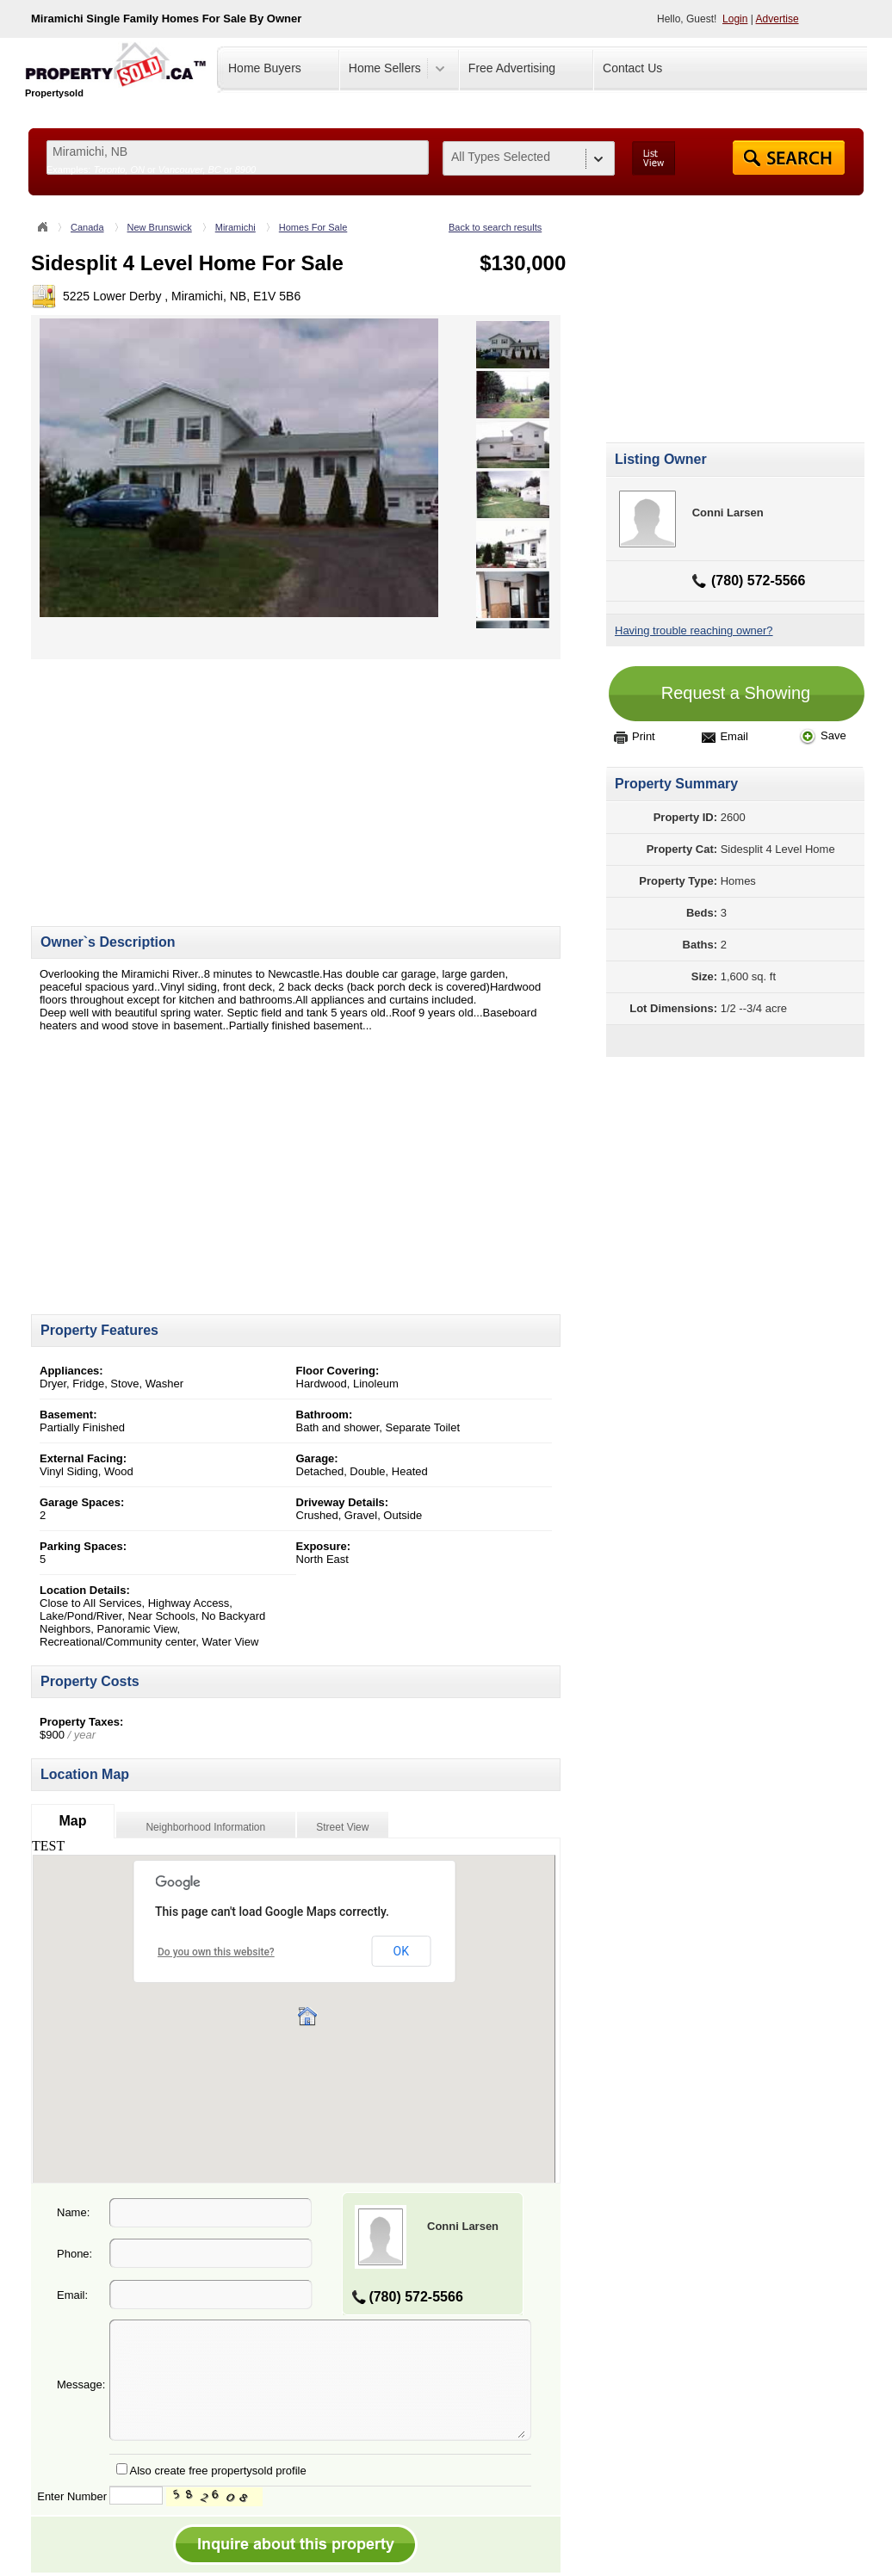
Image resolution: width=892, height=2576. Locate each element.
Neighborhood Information (205, 1827)
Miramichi (235, 227)
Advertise (777, 19)
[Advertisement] (175, 779)
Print (634, 736)
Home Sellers (385, 68)
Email (725, 736)
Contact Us (632, 68)
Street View (342, 1827)
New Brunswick (159, 227)
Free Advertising (511, 68)
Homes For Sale (313, 227)
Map (72, 1820)
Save (822, 735)
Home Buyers (264, 68)
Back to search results (495, 227)
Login (734, 19)
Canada (87, 227)
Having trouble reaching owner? (694, 630)
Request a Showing (735, 692)
